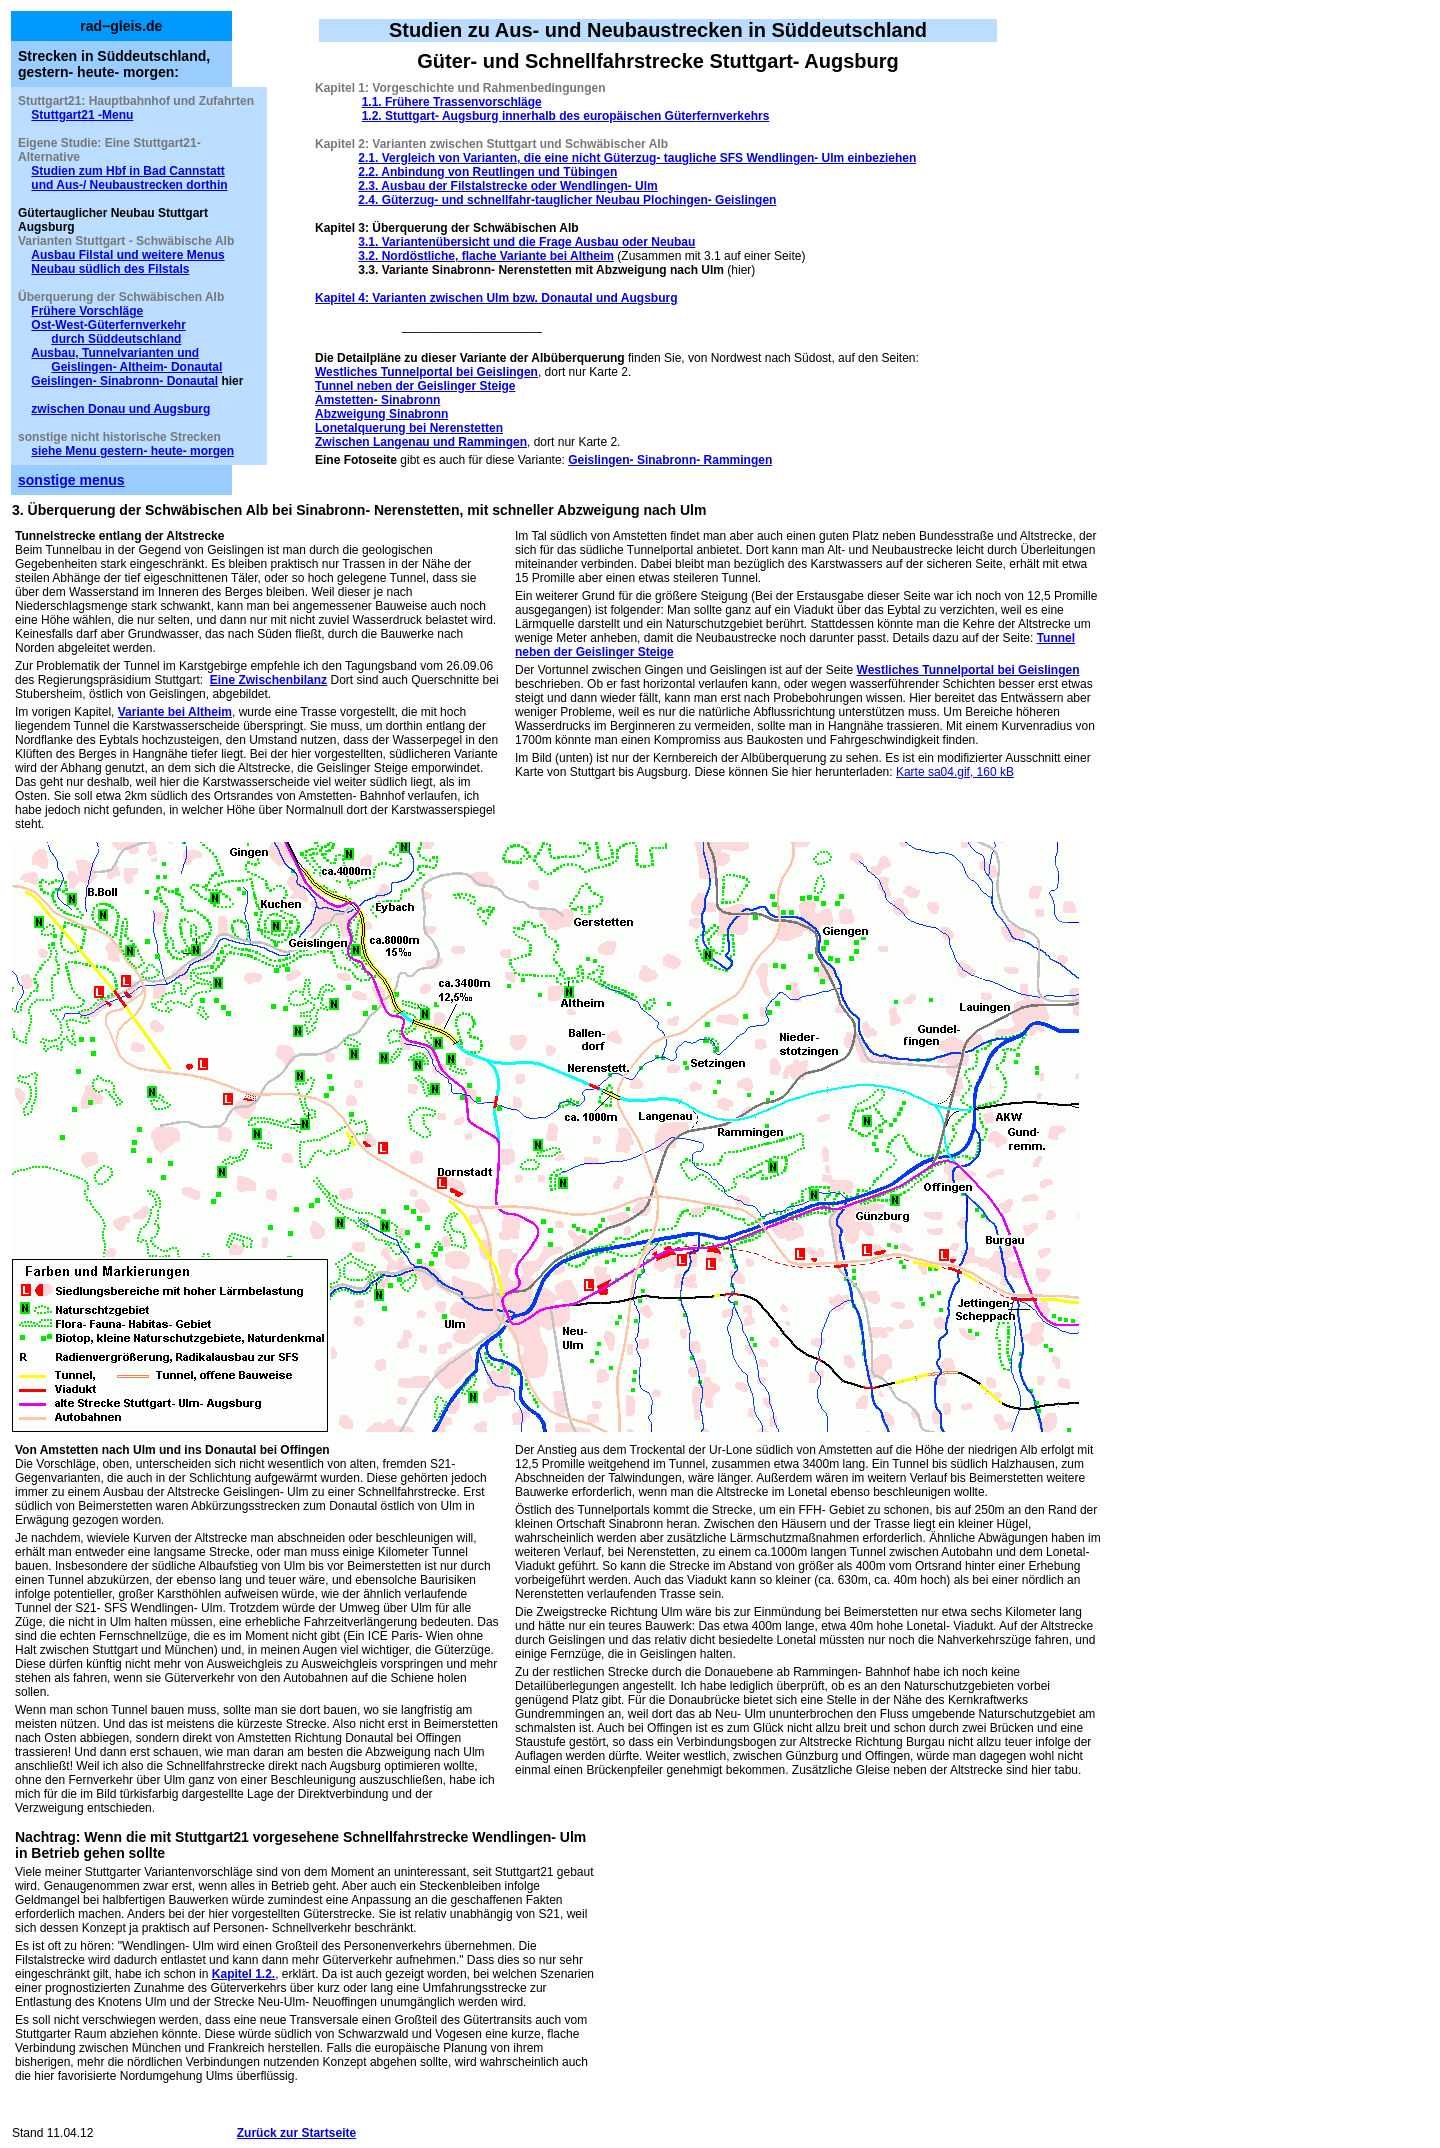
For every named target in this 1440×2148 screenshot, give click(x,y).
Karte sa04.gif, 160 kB (955, 772)
